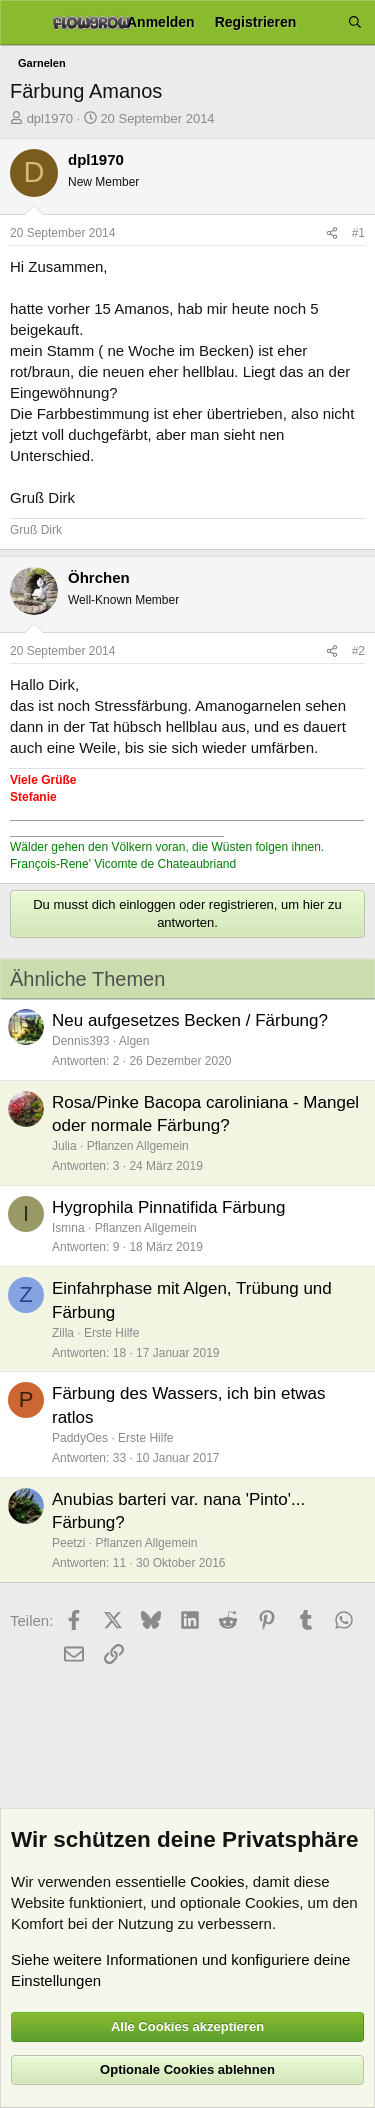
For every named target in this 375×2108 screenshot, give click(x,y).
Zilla (63, 1333)
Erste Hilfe (111, 1333)
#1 (358, 233)
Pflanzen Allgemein (138, 1146)
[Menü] (22, 23)
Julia (64, 1146)
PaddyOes (80, 1438)
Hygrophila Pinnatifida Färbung (168, 1207)
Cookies (217, 1881)
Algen (134, 1041)
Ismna (68, 1228)
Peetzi (68, 1543)
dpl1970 (50, 118)
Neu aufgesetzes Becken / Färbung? (190, 1020)
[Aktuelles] (322, 22)
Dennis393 (80, 1041)
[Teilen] (332, 233)
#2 (358, 651)
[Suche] (355, 22)
